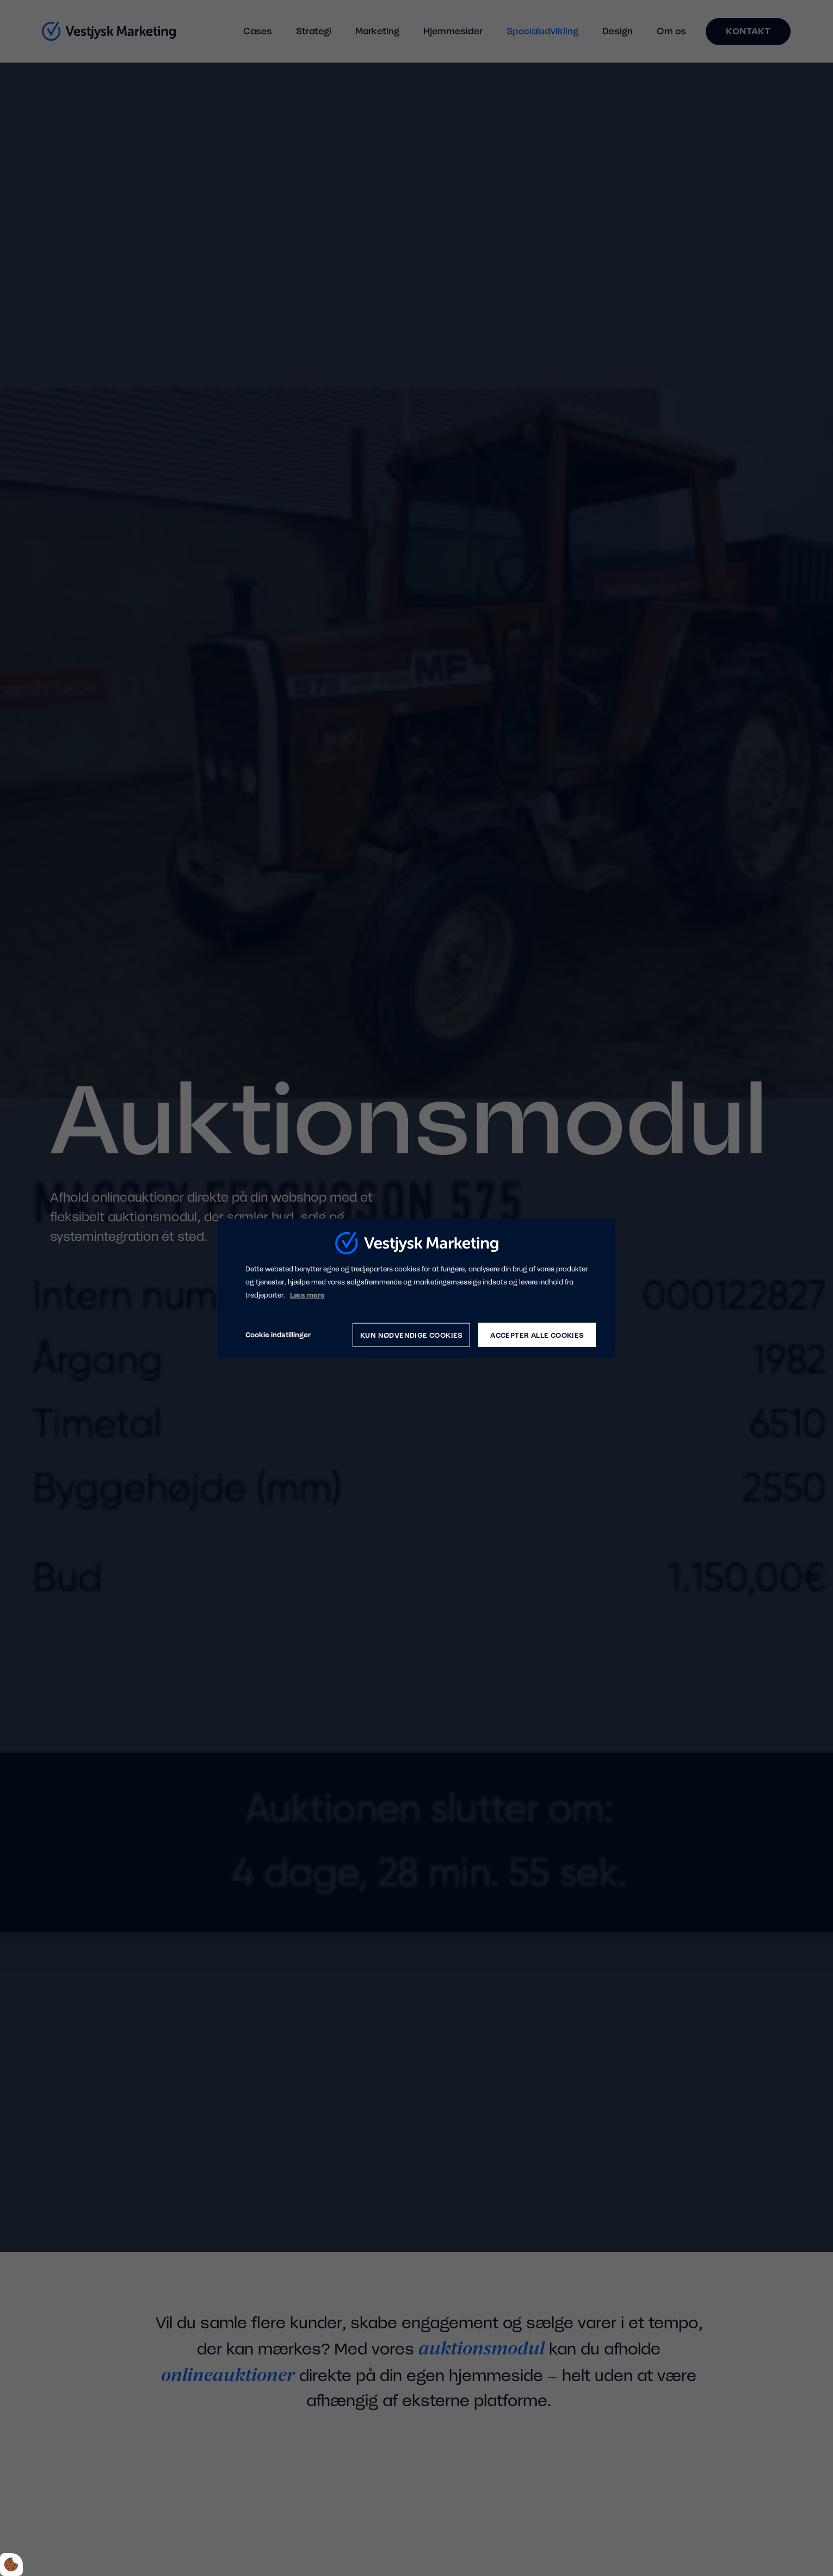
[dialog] (416, 1288)
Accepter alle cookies (537, 1334)
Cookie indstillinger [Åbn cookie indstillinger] (278, 1334)
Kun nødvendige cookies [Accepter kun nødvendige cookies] (411, 1334)
